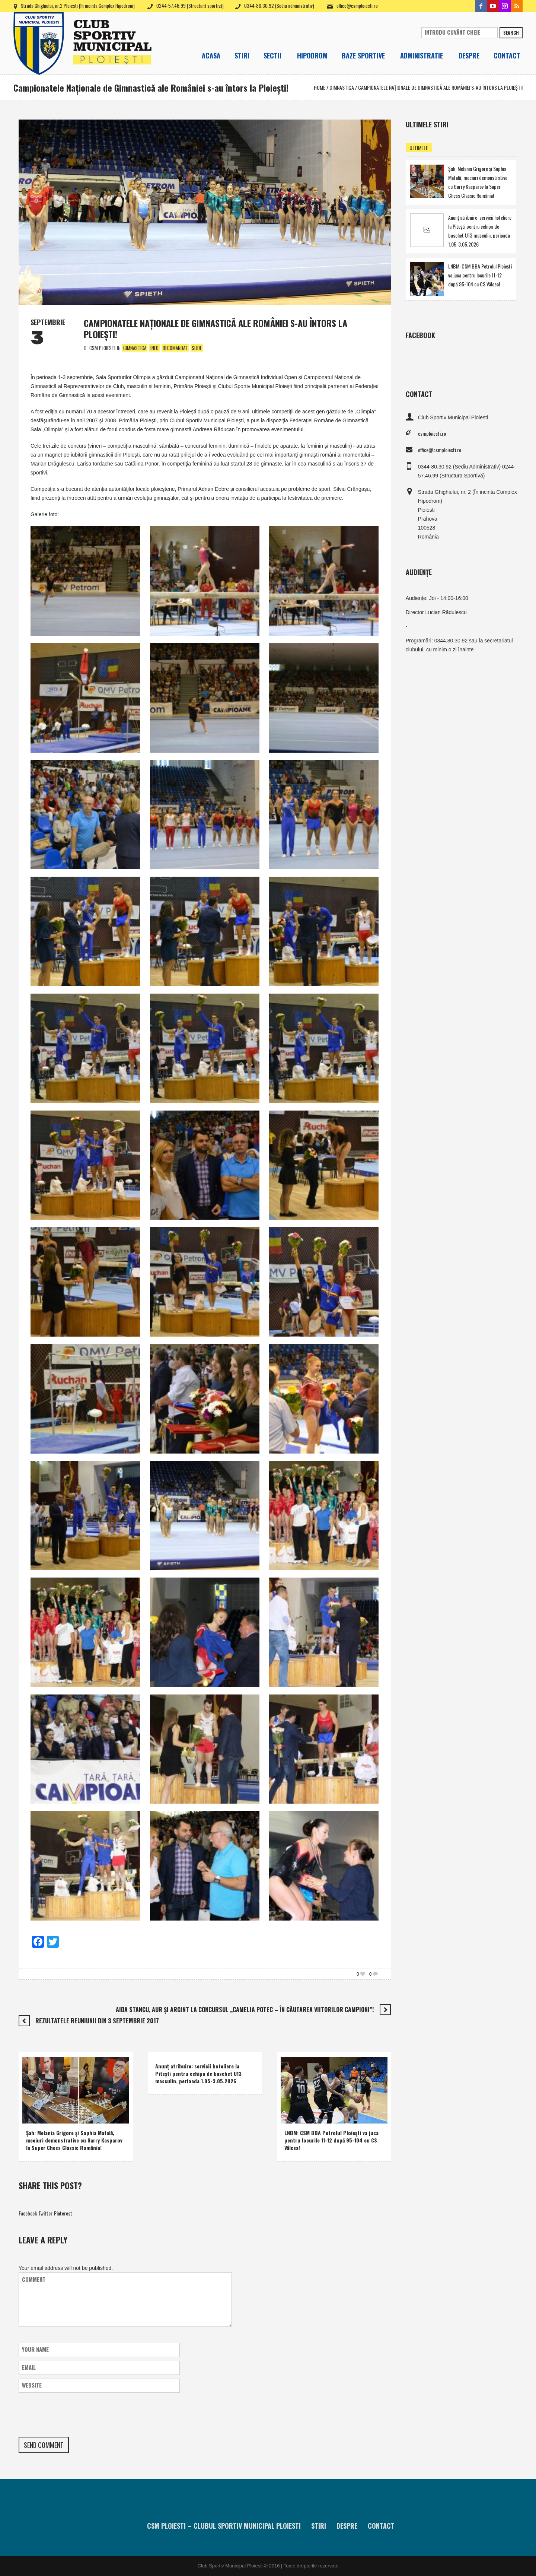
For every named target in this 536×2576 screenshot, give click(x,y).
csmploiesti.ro (432, 433)
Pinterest (63, 2213)
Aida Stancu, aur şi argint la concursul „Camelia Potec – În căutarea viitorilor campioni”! (245, 2009)
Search (511, 32)
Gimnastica (341, 87)
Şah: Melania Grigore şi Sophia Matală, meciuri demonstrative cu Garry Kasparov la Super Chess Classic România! (74, 2140)
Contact (381, 2525)
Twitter (45, 2213)
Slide (197, 348)
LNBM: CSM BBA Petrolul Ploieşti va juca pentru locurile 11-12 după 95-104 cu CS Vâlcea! (331, 2140)
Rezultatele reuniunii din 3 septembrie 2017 (97, 2020)
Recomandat (175, 348)
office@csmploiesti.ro (357, 5)
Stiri (318, 2525)
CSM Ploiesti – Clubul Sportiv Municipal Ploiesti (224, 2525)
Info (154, 348)
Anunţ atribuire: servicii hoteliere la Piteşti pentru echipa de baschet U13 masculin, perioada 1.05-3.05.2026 (198, 2073)
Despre (346, 2525)
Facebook (28, 2213)
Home (319, 87)
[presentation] (75, 2414)
